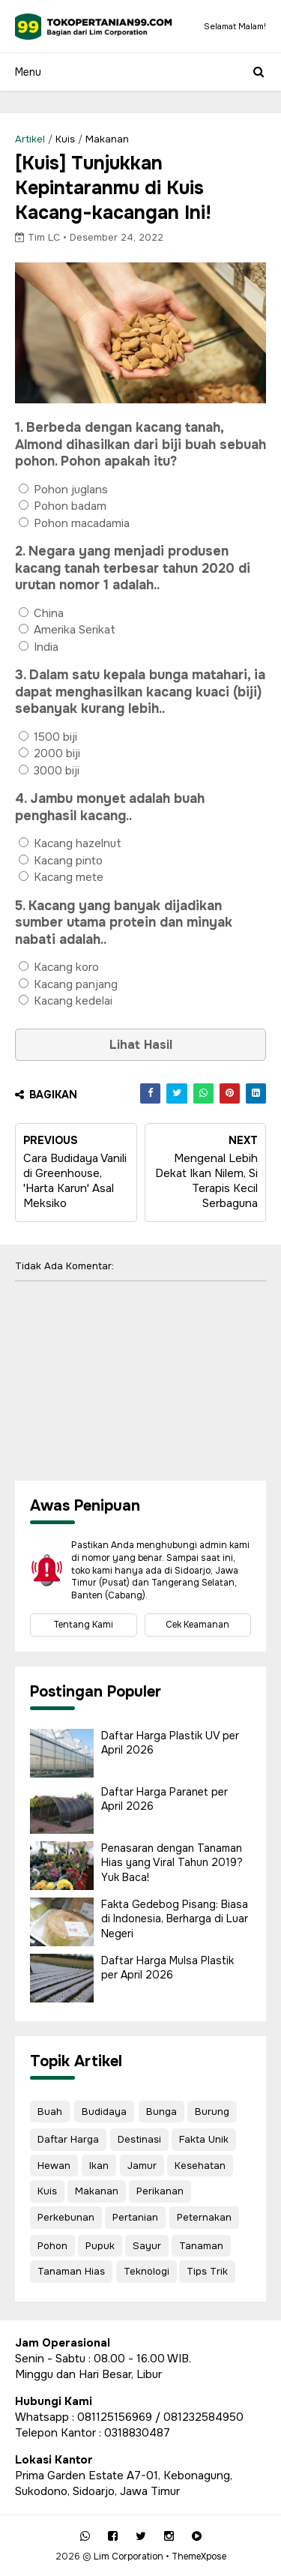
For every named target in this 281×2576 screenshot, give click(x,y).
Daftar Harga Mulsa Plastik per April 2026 (167, 1968)
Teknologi (146, 2271)
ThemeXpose (199, 2557)
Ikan (99, 2165)
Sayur (147, 2245)
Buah (49, 2111)
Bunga (161, 2111)
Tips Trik (207, 2271)
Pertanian (135, 2217)
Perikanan (160, 2191)
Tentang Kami (83, 1625)
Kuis (65, 139)
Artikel (30, 139)
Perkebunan (65, 2217)
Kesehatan (200, 2165)
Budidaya (104, 2111)
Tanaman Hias (71, 2271)
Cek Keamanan (197, 1625)
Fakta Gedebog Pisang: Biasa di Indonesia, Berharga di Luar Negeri (174, 1919)
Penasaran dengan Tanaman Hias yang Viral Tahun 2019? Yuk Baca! (172, 1862)
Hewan (53, 2165)
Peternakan (204, 2217)
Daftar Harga (68, 2139)
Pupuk (100, 2245)
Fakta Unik (204, 2139)
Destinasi (139, 2139)
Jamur (142, 2165)
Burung (212, 2111)
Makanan (107, 139)
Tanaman (201, 2245)
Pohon (52, 2245)
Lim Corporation (128, 2557)
